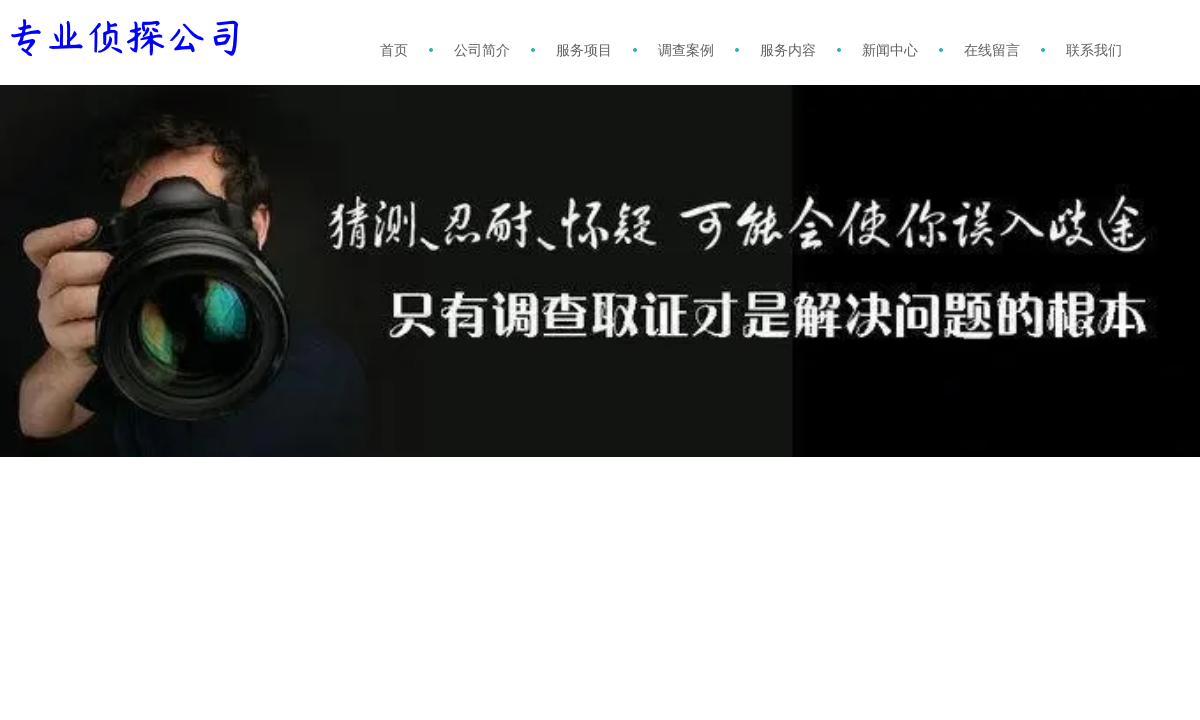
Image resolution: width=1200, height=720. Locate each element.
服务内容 (788, 50)
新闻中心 (890, 50)
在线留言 (992, 50)
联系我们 (1094, 50)
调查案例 (686, 50)
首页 (394, 50)
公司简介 (482, 50)
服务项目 (584, 50)
